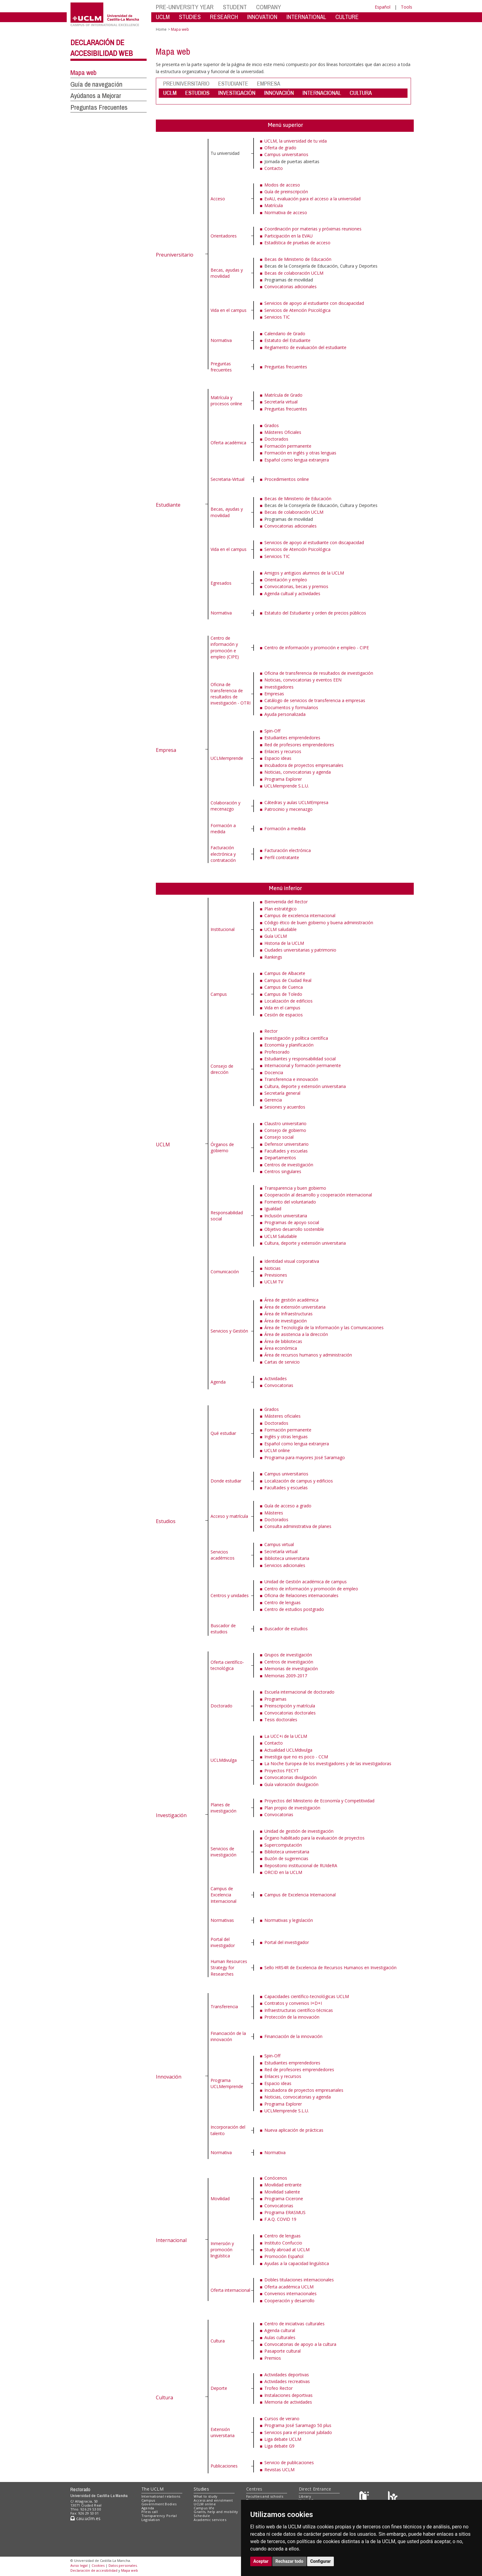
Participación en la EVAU (288, 236)
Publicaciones (224, 2466)
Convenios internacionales (290, 2293)
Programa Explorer (283, 779)
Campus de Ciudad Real (287, 980)
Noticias (272, 1268)
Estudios (166, 1521)
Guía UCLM (275, 936)
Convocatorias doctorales (290, 1713)
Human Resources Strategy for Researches (229, 1967)
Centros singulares (282, 1171)
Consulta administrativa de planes (297, 1526)
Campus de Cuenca (283, 987)
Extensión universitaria (223, 2432)
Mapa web (83, 72)
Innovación (168, 2076)
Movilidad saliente (282, 2192)
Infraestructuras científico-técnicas (298, 2010)
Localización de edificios (288, 1001)
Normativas (222, 1920)
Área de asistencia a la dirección (296, 1334)
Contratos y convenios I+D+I (293, 2003)
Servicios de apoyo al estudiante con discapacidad (314, 303)
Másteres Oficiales (282, 432)
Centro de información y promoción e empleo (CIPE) (225, 647)
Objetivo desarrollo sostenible (294, 1229)
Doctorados (276, 439)
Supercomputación (283, 1845)
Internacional (171, 2240)
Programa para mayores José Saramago (304, 1457)
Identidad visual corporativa (291, 1261)
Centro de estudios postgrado (294, 1609)
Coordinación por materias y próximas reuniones (313, 229)
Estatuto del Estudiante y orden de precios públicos (315, 613)
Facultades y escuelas (286, 1151)
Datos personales (123, 2565)
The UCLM (152, 2489)
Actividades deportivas (286, 2375)
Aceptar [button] (261, 2561)
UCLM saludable (280, 929)
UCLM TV (273, 1282)
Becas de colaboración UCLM (293, 273)
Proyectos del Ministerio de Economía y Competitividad (319, 1801)
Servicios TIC (277, 317)
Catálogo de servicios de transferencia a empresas (314, 700)
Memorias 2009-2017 (285, 1676)
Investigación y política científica (296, 1038)
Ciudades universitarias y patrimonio (300, 950)
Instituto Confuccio (283, 2243)
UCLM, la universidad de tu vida (295, 141)
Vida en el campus (229, 310)
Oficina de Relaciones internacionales (301, 1595)
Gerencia (273, 1100)
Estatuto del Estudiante (287, 340)
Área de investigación (285, 1321)
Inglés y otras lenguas (286, 1436)
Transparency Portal (159, 2515)
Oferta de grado (280, 148)
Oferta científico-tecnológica (227, 1665)
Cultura (164, 2397)
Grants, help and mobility (216, 2511)
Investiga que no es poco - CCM (296, 1757)
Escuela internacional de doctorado (299, 1692)
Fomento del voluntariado (290, 1202)
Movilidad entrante (283, 2185)
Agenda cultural (279, 2330)
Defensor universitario (286, 1144)
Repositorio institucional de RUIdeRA (300, 1865)
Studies (201, 2489)
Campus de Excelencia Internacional (223, 1895)
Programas (275, 1699)
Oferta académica (228, 443)
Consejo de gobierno (285, 1130)
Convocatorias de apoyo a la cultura (300, 2344)
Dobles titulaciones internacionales (299, 2280)
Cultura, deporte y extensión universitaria (305, 1086)
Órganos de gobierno (222, 1147)
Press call (149, 2511)
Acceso (218, 199)
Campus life (204, 2508)
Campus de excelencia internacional (299, 915)
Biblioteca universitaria (286, 1558)
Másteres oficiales (282, 1416)
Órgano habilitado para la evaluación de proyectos (314, 1838)
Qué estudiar (223, 1433)
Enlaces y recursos (282, 751)
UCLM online (277, 1450)
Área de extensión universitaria (295, 1307)
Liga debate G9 (279, 2446)
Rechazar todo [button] (289, 2561)
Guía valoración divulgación (291, 1784)
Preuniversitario (174, 254)
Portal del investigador (223, 1942)
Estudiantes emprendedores (292, 737)
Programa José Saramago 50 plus (297, 2425)
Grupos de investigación (288, 1655)
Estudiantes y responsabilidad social (300, 1059)
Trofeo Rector (278, 2388)
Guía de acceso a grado (287, 1506)
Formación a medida (223, 828)
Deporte (219, 2388)
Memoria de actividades (288, 2402)
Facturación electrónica (287, 850)
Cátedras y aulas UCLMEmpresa (296, 802)
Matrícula (273, 205)
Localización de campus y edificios (298, 1481)
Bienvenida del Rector (286, 902)
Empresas (274, 694)
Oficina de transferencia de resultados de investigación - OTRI (231, 693)
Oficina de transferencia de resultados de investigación (318, 673)
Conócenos (275, 2178)
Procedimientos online (286, 479)
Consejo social (279, 1137)
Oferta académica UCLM (289, 2287)
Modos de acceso (282, 185)
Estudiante (168, 504)
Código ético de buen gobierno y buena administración (318, 922)
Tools (406, 7)
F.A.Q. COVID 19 (280, 2219)
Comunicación (225, 1271)
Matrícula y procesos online (226, 400)
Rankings (273, 957)
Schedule (202, 2515)
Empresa (166, 750)
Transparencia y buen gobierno (295, 1188)
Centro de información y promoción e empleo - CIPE (316, 647)
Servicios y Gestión (229, 1331)
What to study (205, 2496)
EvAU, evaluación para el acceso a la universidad (312, 199)
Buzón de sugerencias (286, 1858)
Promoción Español (283, 2256)
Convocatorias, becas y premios (296, 586)
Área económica (280, 1348)
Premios (272, 2358)
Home (161, 29)
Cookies (98, 2565)
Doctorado (221, 1706)
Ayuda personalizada (285, 714)
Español (382, 7)
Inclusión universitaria (285, 1216)
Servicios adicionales (284, 1565)
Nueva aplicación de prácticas (293, 2130)
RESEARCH (224, 17)
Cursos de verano (281, 2418)
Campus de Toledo (283, 994)
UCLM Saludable (280, 1236)
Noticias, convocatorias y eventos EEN (303, 680)
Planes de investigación (223, 1808)
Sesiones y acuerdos (284, 1107)
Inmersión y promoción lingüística (222, 2249)
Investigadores (279, 687)
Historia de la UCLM (284, 943)
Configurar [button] (320, 2561)
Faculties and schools (264, 2496)
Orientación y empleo (285, 580)
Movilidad (220, 2198)
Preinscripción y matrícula (289, 1706)
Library (305, 2496)
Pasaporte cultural (282, 2351)
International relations (160, 2496)
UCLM (163, 17)
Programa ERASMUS (285, 2212)
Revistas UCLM (279, 2469)
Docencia (273, 1072)
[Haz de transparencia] (365, 2497)
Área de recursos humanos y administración (308, 1355)
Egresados (221, 583)
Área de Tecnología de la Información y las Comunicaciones (324, 1327)
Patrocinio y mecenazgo (288, 809)
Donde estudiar (226, 1481)
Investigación (171, 1815)
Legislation (150, 2519)
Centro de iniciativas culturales (294, 2324)
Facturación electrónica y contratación (223, 854)
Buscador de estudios (223, 1629)
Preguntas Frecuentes (99, 107)
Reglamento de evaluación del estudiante (305, 347)
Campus (219, 994)
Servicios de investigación (223, 1852)
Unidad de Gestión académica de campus (305, 1581)
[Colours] (392, 2497)
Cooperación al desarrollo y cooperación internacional (318, 1195)
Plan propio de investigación (292, 1808)
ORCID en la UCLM (283, 1872)
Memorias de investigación (291, 1668)
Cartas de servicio (282, 1362)
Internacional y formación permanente (302, 1065)
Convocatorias (278, 1385)
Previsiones (275, 1275)
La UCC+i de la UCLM (285, 1736)
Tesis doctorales (280, 1719)
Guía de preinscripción (286, 191)
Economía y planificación (289, 1045)
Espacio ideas (277, 758)
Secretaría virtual (281, 402)
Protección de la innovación (291, 2017)
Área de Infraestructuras (288, 1314)
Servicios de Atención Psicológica (297, 310)
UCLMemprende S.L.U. (286, 786)
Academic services (210, 2519)
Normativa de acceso (285, 212)
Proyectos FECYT (281, 1770)
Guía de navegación (96, 84)
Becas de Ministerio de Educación (297, 259)
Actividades (275, 1378)
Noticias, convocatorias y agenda (297, 772)
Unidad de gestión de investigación (299, 1831)
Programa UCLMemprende (227, 2083)
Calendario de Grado (284, 333)
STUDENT (235, 7)
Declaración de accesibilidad (93, 2570)
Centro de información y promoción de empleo (311, 1589)
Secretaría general (282, 1093)
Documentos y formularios (291, 707)
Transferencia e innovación (291, 1079)
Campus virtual (279, 1544)
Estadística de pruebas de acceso (297, 242)
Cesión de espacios (283, 1015)
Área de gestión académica (291, 1300)
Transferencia (224, 2006)
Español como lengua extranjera (296, 460)
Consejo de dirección (222, 1069)
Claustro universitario (285, 1123)
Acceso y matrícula (229, 1516)
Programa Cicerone (283, 2198)
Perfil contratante (281, 857)
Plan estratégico (280, 909)
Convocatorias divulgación (290, 1777)
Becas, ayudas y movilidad (227, 273)
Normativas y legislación (288, 1920)
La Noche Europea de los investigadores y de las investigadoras (327, 1763)
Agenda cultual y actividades (292, 593)
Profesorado (277, 1052)
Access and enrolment (213, 2500)
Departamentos (280, 1157)
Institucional (223, 929)
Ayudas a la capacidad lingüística (296, 2263)
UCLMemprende (227, 758)
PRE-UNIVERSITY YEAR (185, 7)
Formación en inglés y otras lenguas (300, 453)
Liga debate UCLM (282, 2439)
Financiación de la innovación (228, 2036)
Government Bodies (159, 2504)
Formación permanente (287, 446)
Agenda (218, 1382)
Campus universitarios (286, 154)
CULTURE (347, 17)
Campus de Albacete (284, 973)
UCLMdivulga (224, 1760)
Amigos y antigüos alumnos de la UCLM (304, 573)
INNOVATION (262, 17)
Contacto (273, 168)
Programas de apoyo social (291, 1222)
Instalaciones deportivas (288, 2395)
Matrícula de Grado (283, 395)
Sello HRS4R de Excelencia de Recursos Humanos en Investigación (330, 1967)
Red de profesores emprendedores (299, 745)
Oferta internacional (230, 2290)
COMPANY (268, 7)
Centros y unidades (230, 1595)
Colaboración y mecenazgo (225, 806)
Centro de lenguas (282, 1602)
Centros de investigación (288, 1165)
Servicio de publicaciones (289, 2462)
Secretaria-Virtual (227, 479)
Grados (271, 425)
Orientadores (224, 236)
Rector (271, 1031)
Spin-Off (272, 731)
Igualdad (272, 1208)
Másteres (273, 1513)
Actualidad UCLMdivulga (288, 1750)
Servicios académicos (223, 1555)
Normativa (221, 340)
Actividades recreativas (287, 2381)
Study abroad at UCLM (287, 2249)
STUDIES (190, 17)
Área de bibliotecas (283, 1341)
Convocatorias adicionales (290, 286)
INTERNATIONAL (306, 17)
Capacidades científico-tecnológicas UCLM (306, 1996)
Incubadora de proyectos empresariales (303, 765)
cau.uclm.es (85, 2518)
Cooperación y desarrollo (289, 2300)
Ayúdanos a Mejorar (95, 95)
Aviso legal (79, 2565)
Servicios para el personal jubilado (298, 2432)
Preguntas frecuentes (221, 367)
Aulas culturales (279, 2337)
